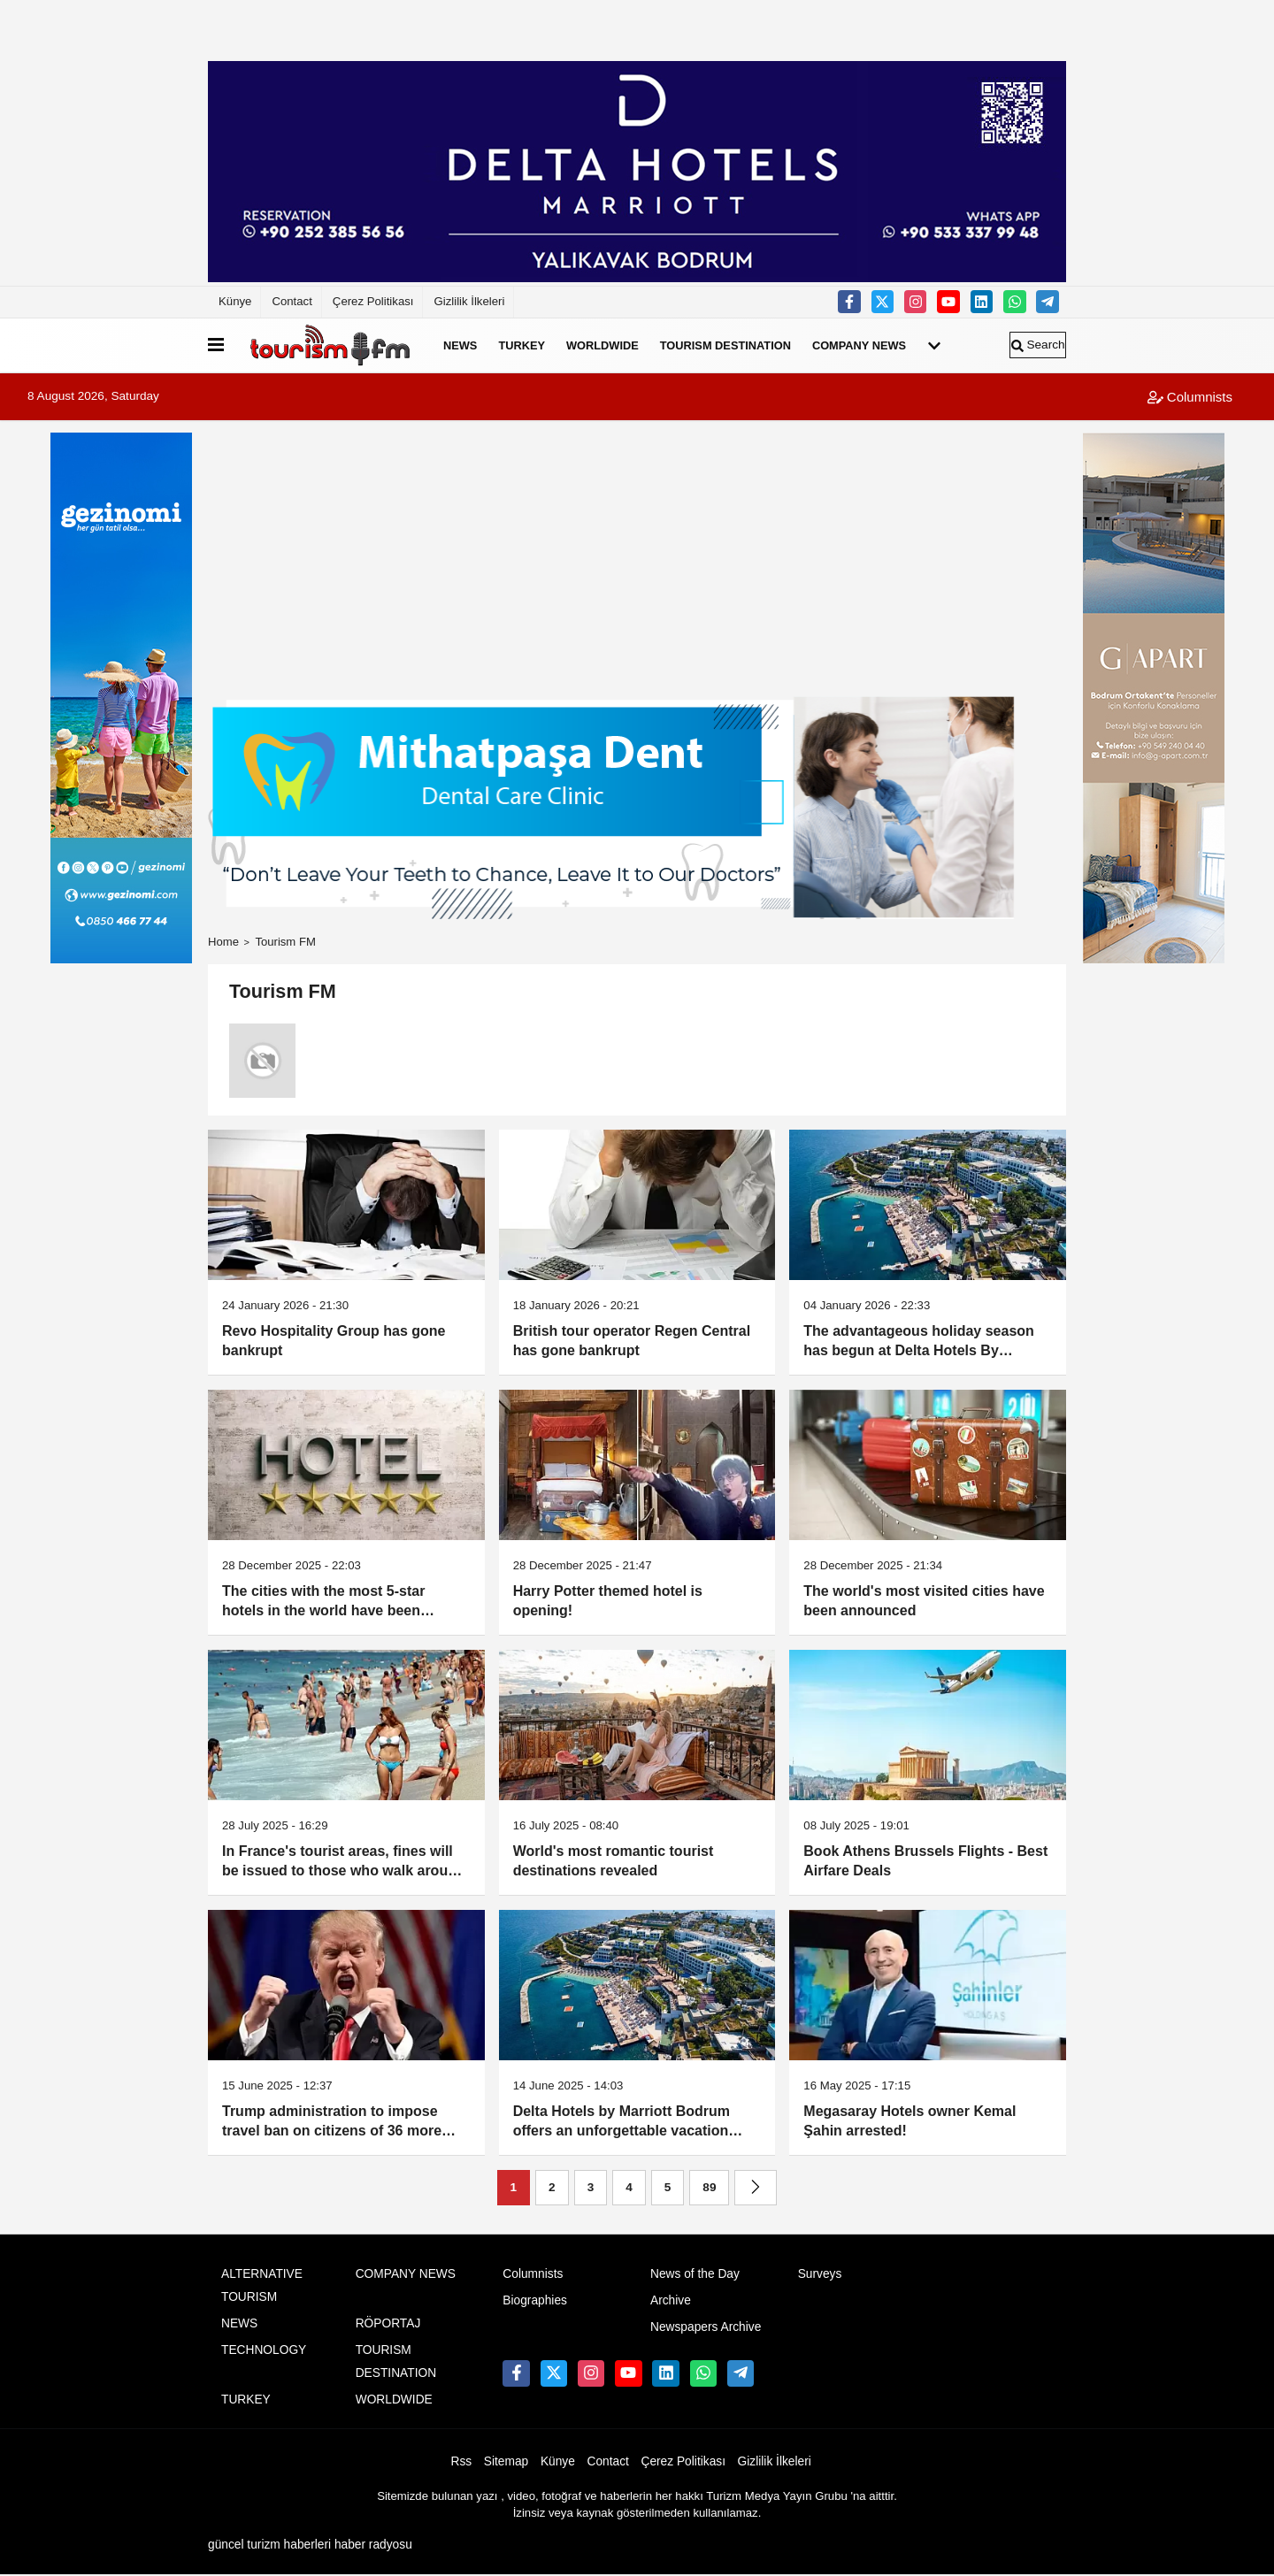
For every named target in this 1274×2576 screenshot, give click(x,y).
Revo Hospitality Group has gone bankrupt (333, 1340)
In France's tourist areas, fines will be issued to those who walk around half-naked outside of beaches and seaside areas (343, 1863)
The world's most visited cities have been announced (923, 1600)
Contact (291, 301)
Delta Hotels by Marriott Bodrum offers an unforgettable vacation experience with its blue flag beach (630, 2123)
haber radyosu (373, 2544)
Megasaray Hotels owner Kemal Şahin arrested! (909, 2121)
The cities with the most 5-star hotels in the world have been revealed (323, 1602)
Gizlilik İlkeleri (469, 301)
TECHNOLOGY (263, 2350)
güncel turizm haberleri (269, 2544)
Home (223, 941)
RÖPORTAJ (388, 2323)
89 (709, 2187)
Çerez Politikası (373, 301)
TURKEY (521, 345)
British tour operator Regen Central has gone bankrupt (631, 1340)
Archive (670, 2300)
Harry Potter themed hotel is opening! (607, 1600)
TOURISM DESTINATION (725, 345)
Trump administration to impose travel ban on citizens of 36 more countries (331, 2123)
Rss (461, 2461)
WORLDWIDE (602, 345)
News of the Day (695, 2274)
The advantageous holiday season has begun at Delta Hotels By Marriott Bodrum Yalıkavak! (918, 1342)
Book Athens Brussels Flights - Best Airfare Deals (925, 1861)
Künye (235, 301)
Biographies (535, 2300)
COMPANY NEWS (859, 345)
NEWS (460, 345)
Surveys (820, 2274)
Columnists (1189, 396)
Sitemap (506, 2461)
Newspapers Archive (705, 2327)
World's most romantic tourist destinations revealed (613, 1861)
